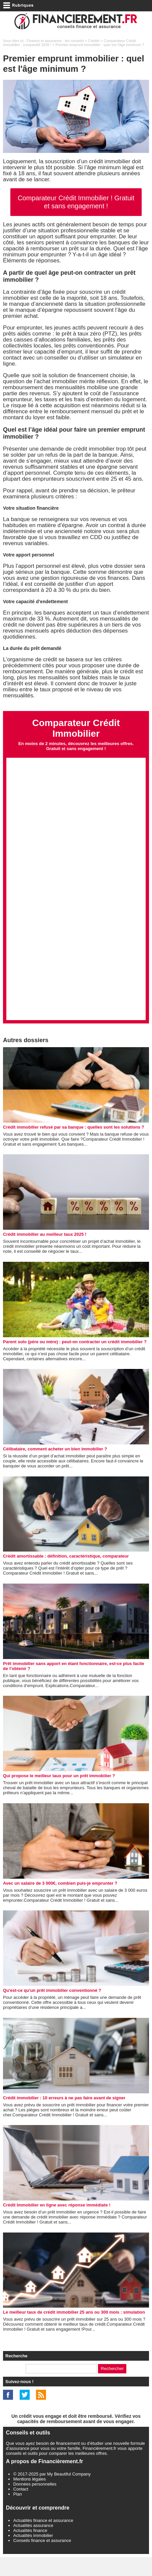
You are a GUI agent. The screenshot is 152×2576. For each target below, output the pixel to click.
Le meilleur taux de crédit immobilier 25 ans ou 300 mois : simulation (74, 2331)
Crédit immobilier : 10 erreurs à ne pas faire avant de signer (64, 2116)
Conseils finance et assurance (42, 2559)
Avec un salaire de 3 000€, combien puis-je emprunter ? (60, 1902)
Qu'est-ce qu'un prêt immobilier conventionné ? (52, 2009)
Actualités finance (30, 2549)
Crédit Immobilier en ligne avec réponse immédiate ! (56, 2224)
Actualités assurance (33, 2544)
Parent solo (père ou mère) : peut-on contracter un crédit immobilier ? (75, 1360)
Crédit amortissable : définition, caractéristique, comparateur (66, 1575)
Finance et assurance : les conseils (55, 41)
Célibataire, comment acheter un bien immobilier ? (55, 1467)
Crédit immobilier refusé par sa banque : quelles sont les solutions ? (73, 1146)
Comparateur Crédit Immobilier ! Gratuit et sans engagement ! (76, 202)
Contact (20, 2508)
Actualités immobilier (33, 2554)
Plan (17, 2513)
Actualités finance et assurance (43, 2539)
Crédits (94, 41)
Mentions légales (29, 2498)
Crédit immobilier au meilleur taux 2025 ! (44, 1253)
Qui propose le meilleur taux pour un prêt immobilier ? (59, 1794)
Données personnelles (34, 2503)
